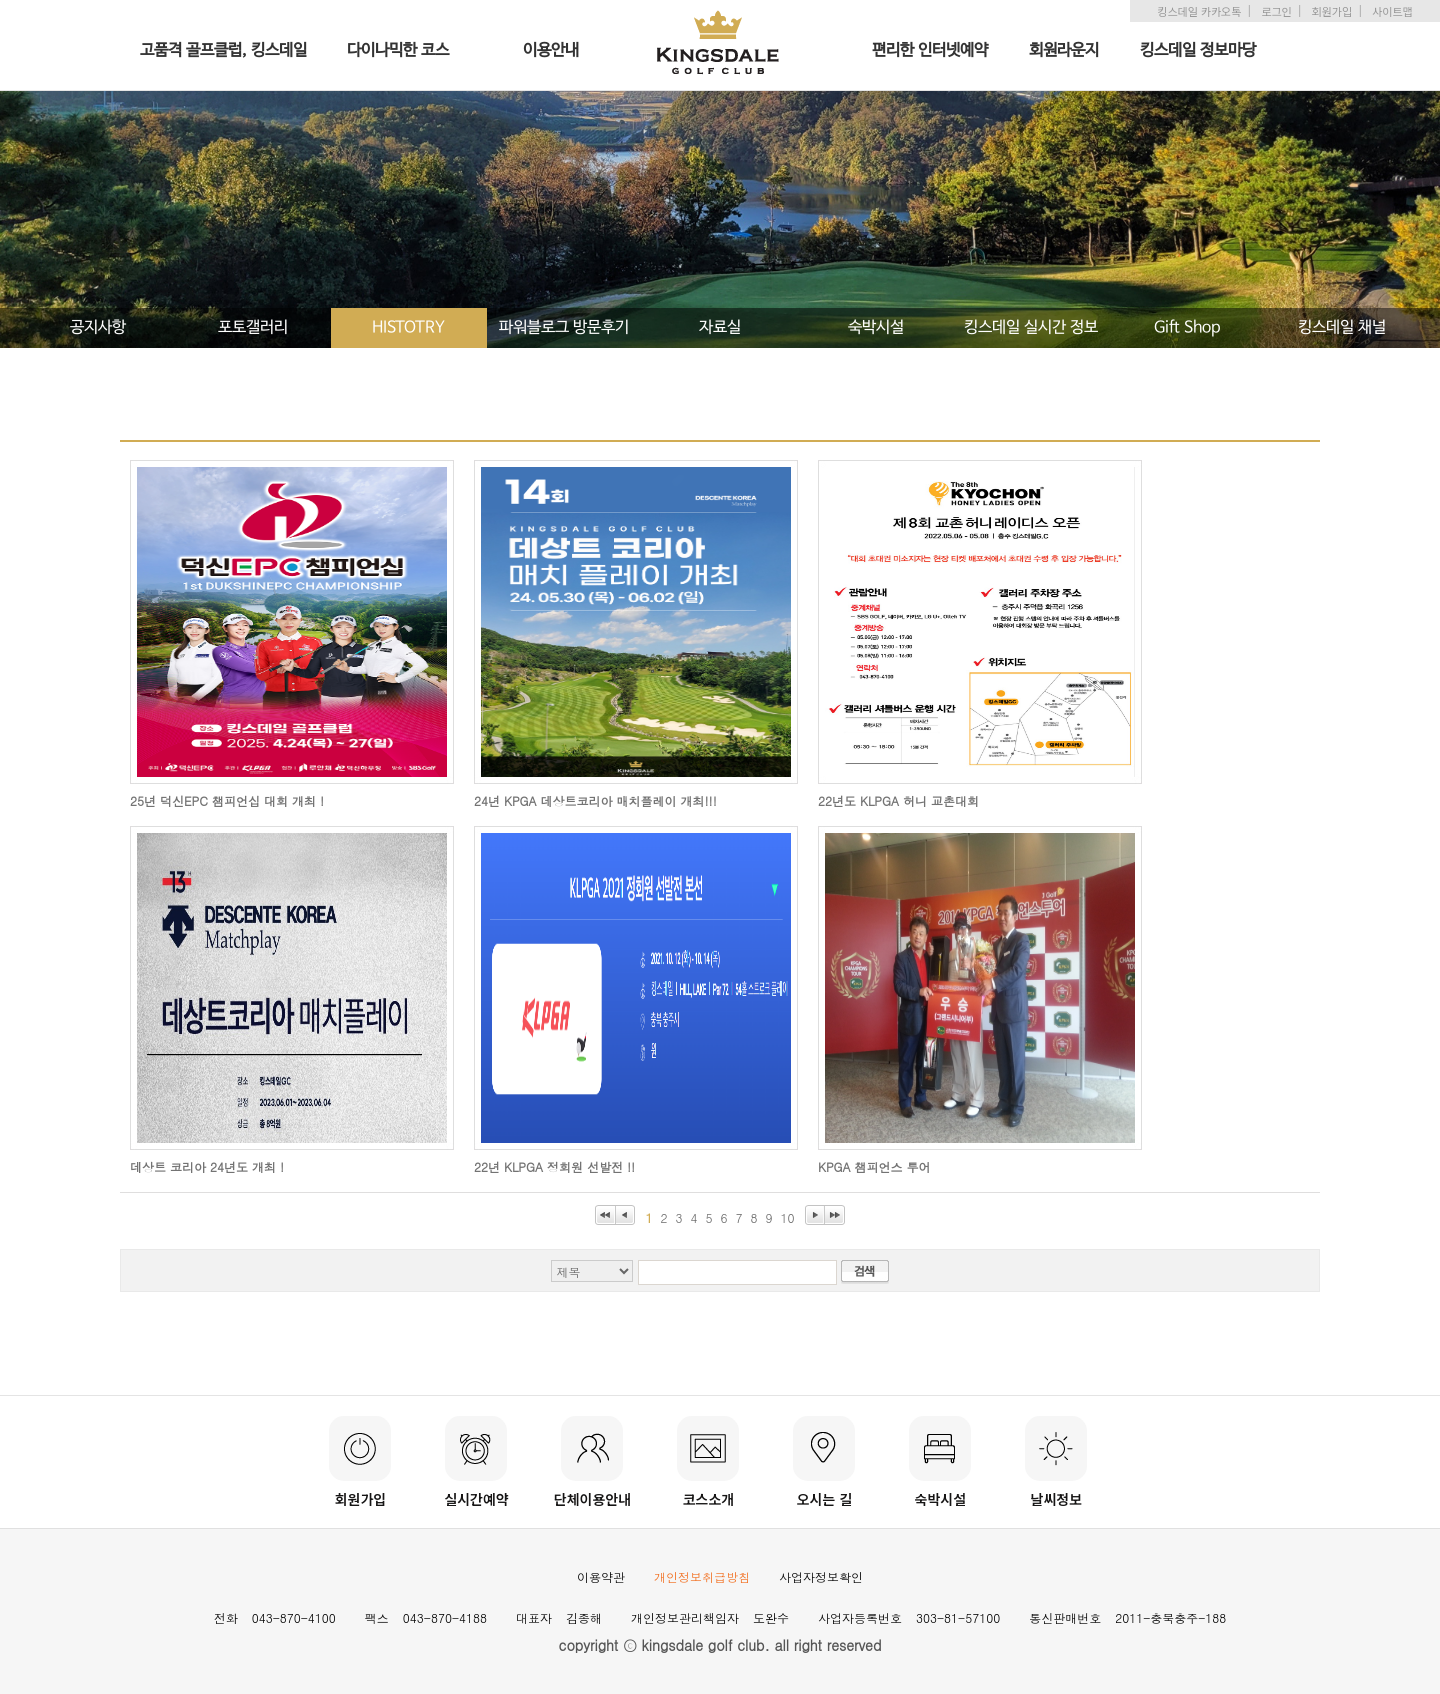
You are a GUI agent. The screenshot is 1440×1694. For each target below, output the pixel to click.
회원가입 (1332, 11)
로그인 (1276, 11)
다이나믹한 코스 (398, 50)
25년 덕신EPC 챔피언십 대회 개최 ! (227, 800)
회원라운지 (1064, 50)
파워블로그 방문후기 (564, 327)
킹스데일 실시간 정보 (1031, 327)
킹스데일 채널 (1342, 327)
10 (788, 1217)
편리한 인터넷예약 (930, 50)
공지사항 (98, 327)
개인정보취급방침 (702, 1576)
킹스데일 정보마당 (1198, 50)
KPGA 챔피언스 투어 (874, 1166)
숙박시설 (876, 327)
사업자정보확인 (821, 1576)
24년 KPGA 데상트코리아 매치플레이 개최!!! (595, 800)
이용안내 (551, 50)
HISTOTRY (408, 327)
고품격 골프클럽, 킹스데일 (223, 50)
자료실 (720, 327)
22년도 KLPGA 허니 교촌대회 (898, 800)
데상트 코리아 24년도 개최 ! (207, 1166)
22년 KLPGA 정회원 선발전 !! (554, 1166)
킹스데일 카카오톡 (1199, 11)
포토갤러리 (253, 327)
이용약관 (601, 1576)
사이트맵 (1392, 11)
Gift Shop (1187, 327)
